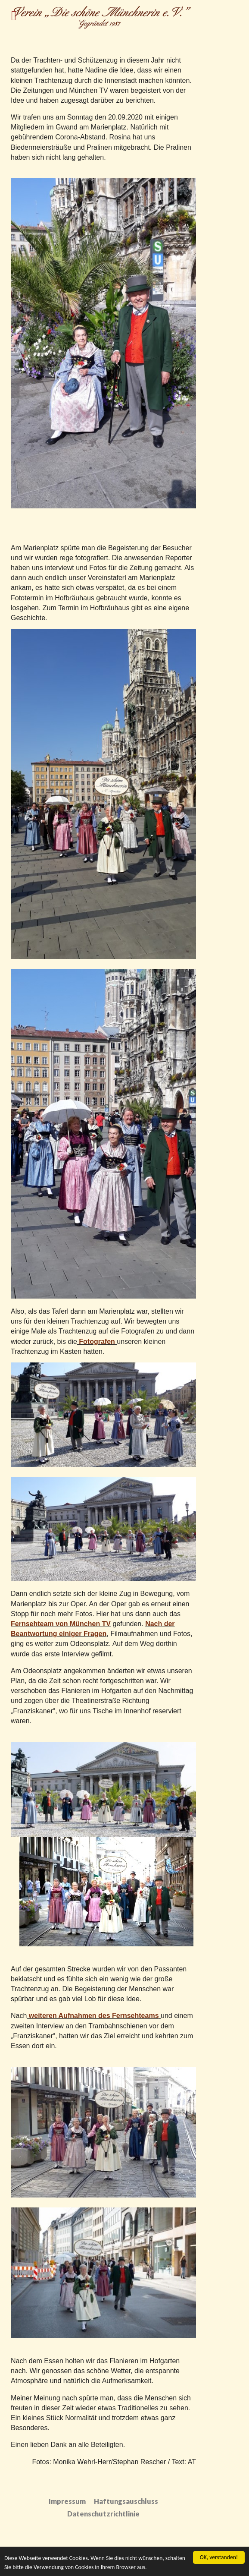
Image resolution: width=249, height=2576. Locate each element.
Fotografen (96, 1341)
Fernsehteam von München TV (61, 1623)
